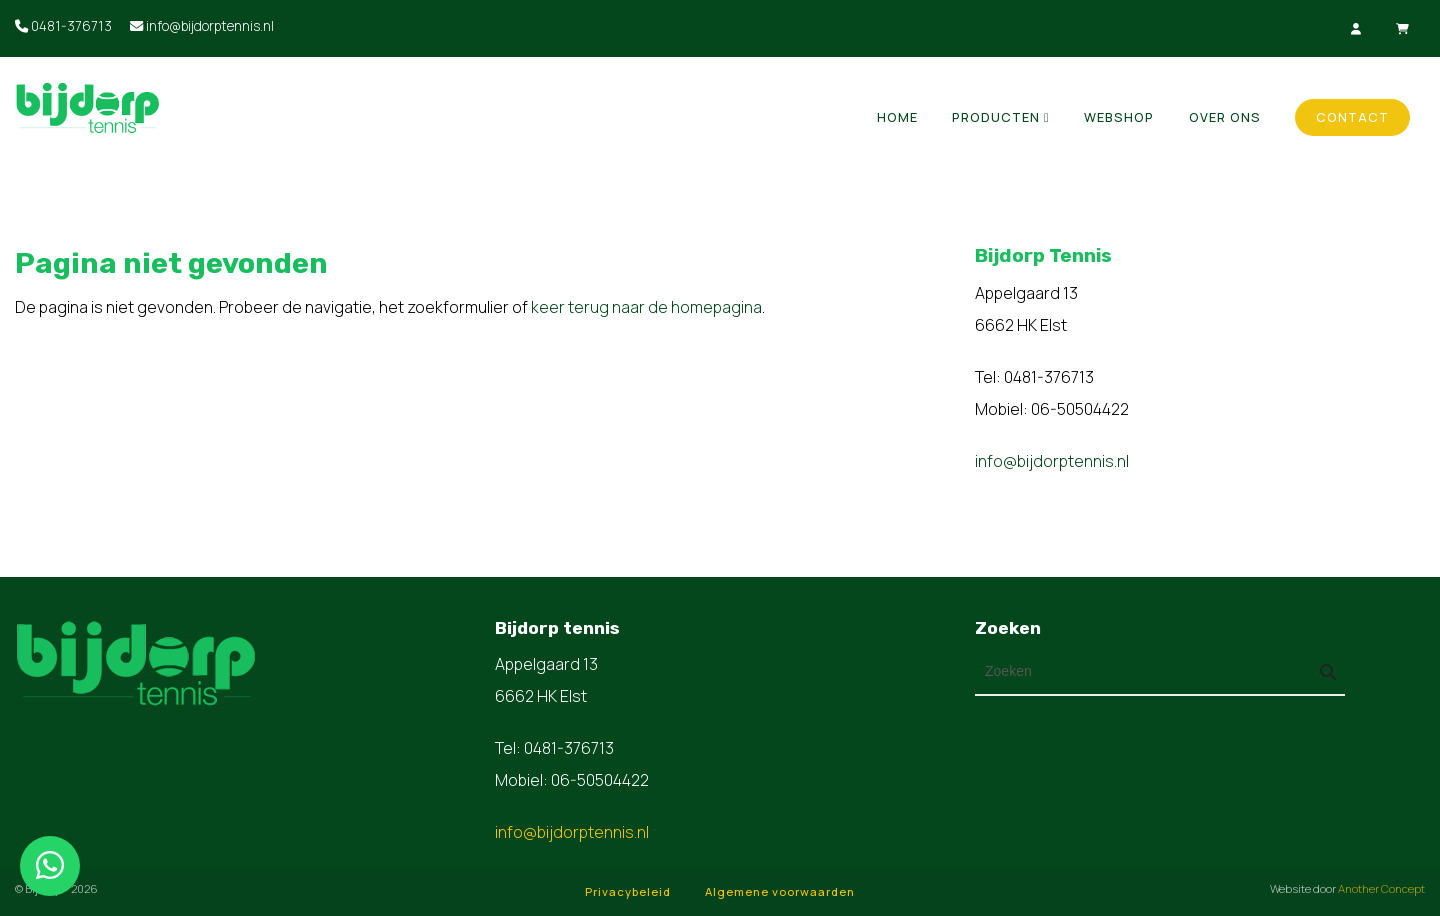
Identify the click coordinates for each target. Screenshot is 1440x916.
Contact (1352, 117)
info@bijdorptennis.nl (202, 26)
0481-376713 (63, 26)
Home (897, 117)
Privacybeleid (628, 891)
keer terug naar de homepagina (646, 307)
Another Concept (1381, 888)
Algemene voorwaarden (780, 891)
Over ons (1225, 117)
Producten (996, 117)
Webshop (1119, 117)
